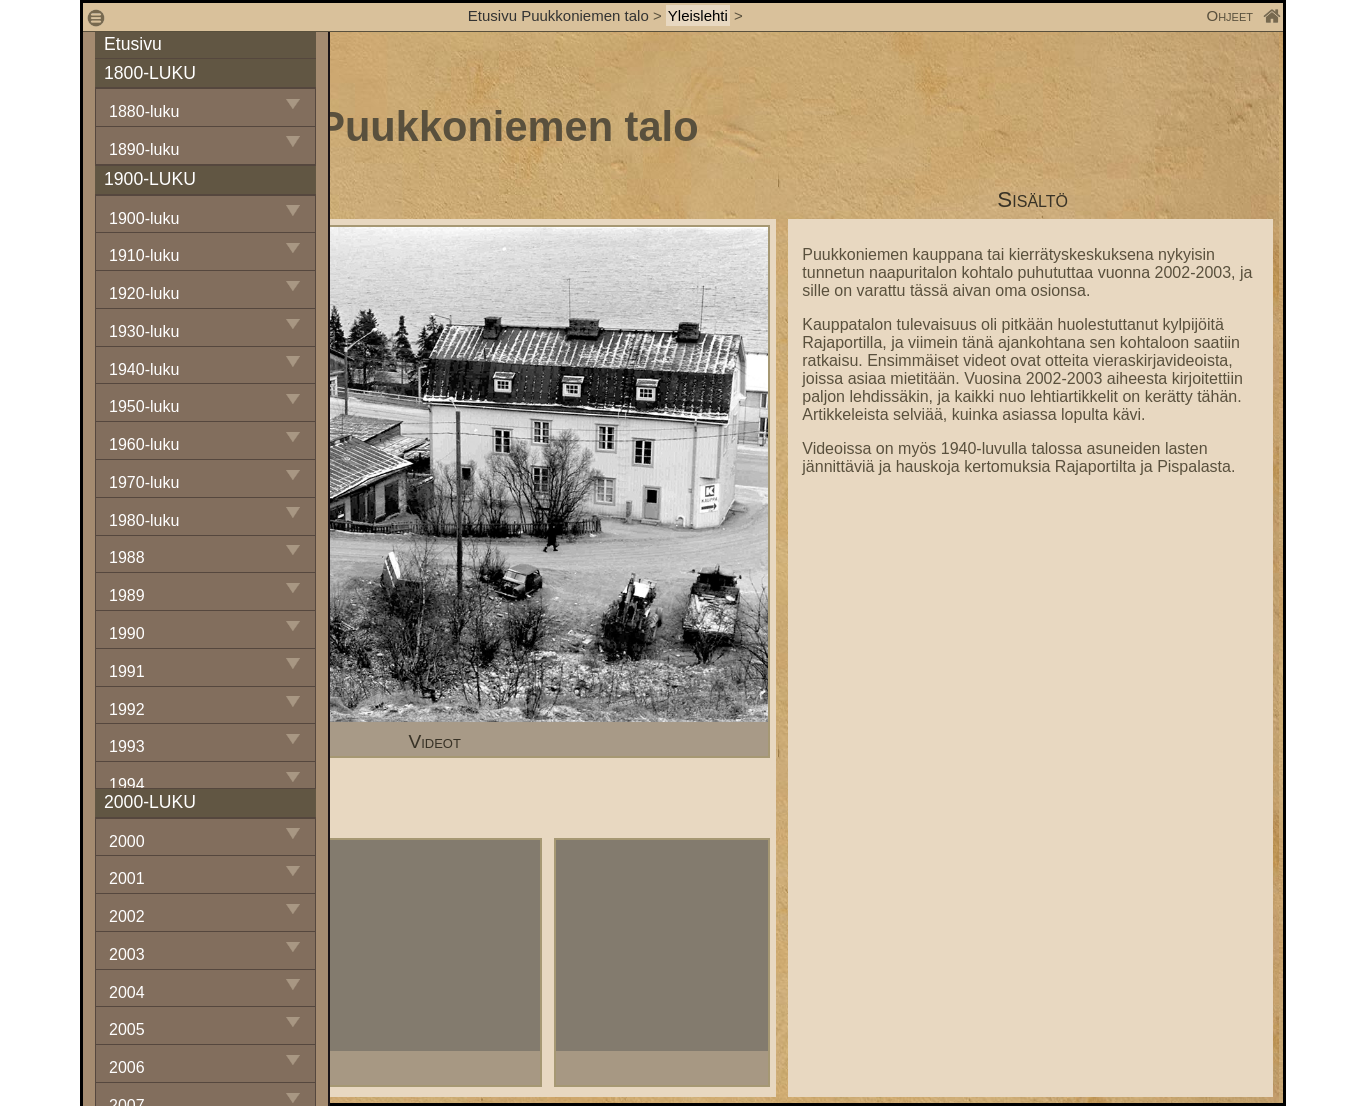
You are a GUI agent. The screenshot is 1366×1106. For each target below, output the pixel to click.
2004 (127, 992)
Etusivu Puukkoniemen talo (558, 15)
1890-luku (144, 149)
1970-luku (144, 482)
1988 (127, 557)
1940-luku (144, 369)
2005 (127, 1029)
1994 (127, 784)
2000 (127, 841)
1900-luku (144, 218)
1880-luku (144, 111)
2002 (127, 916)
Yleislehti (698, 15)
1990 (127, 633)
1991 (127, 671)
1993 (127, 746)
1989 (127, 595)
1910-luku (144, 255)
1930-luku (144, 331)
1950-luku (144, 406)
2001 (127, 878)
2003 (127, 954)
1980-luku (144, 520)
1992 (127, 709)
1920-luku (144, 293)
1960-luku (144, 444)
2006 (127, 1067)
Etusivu (133, 44)
